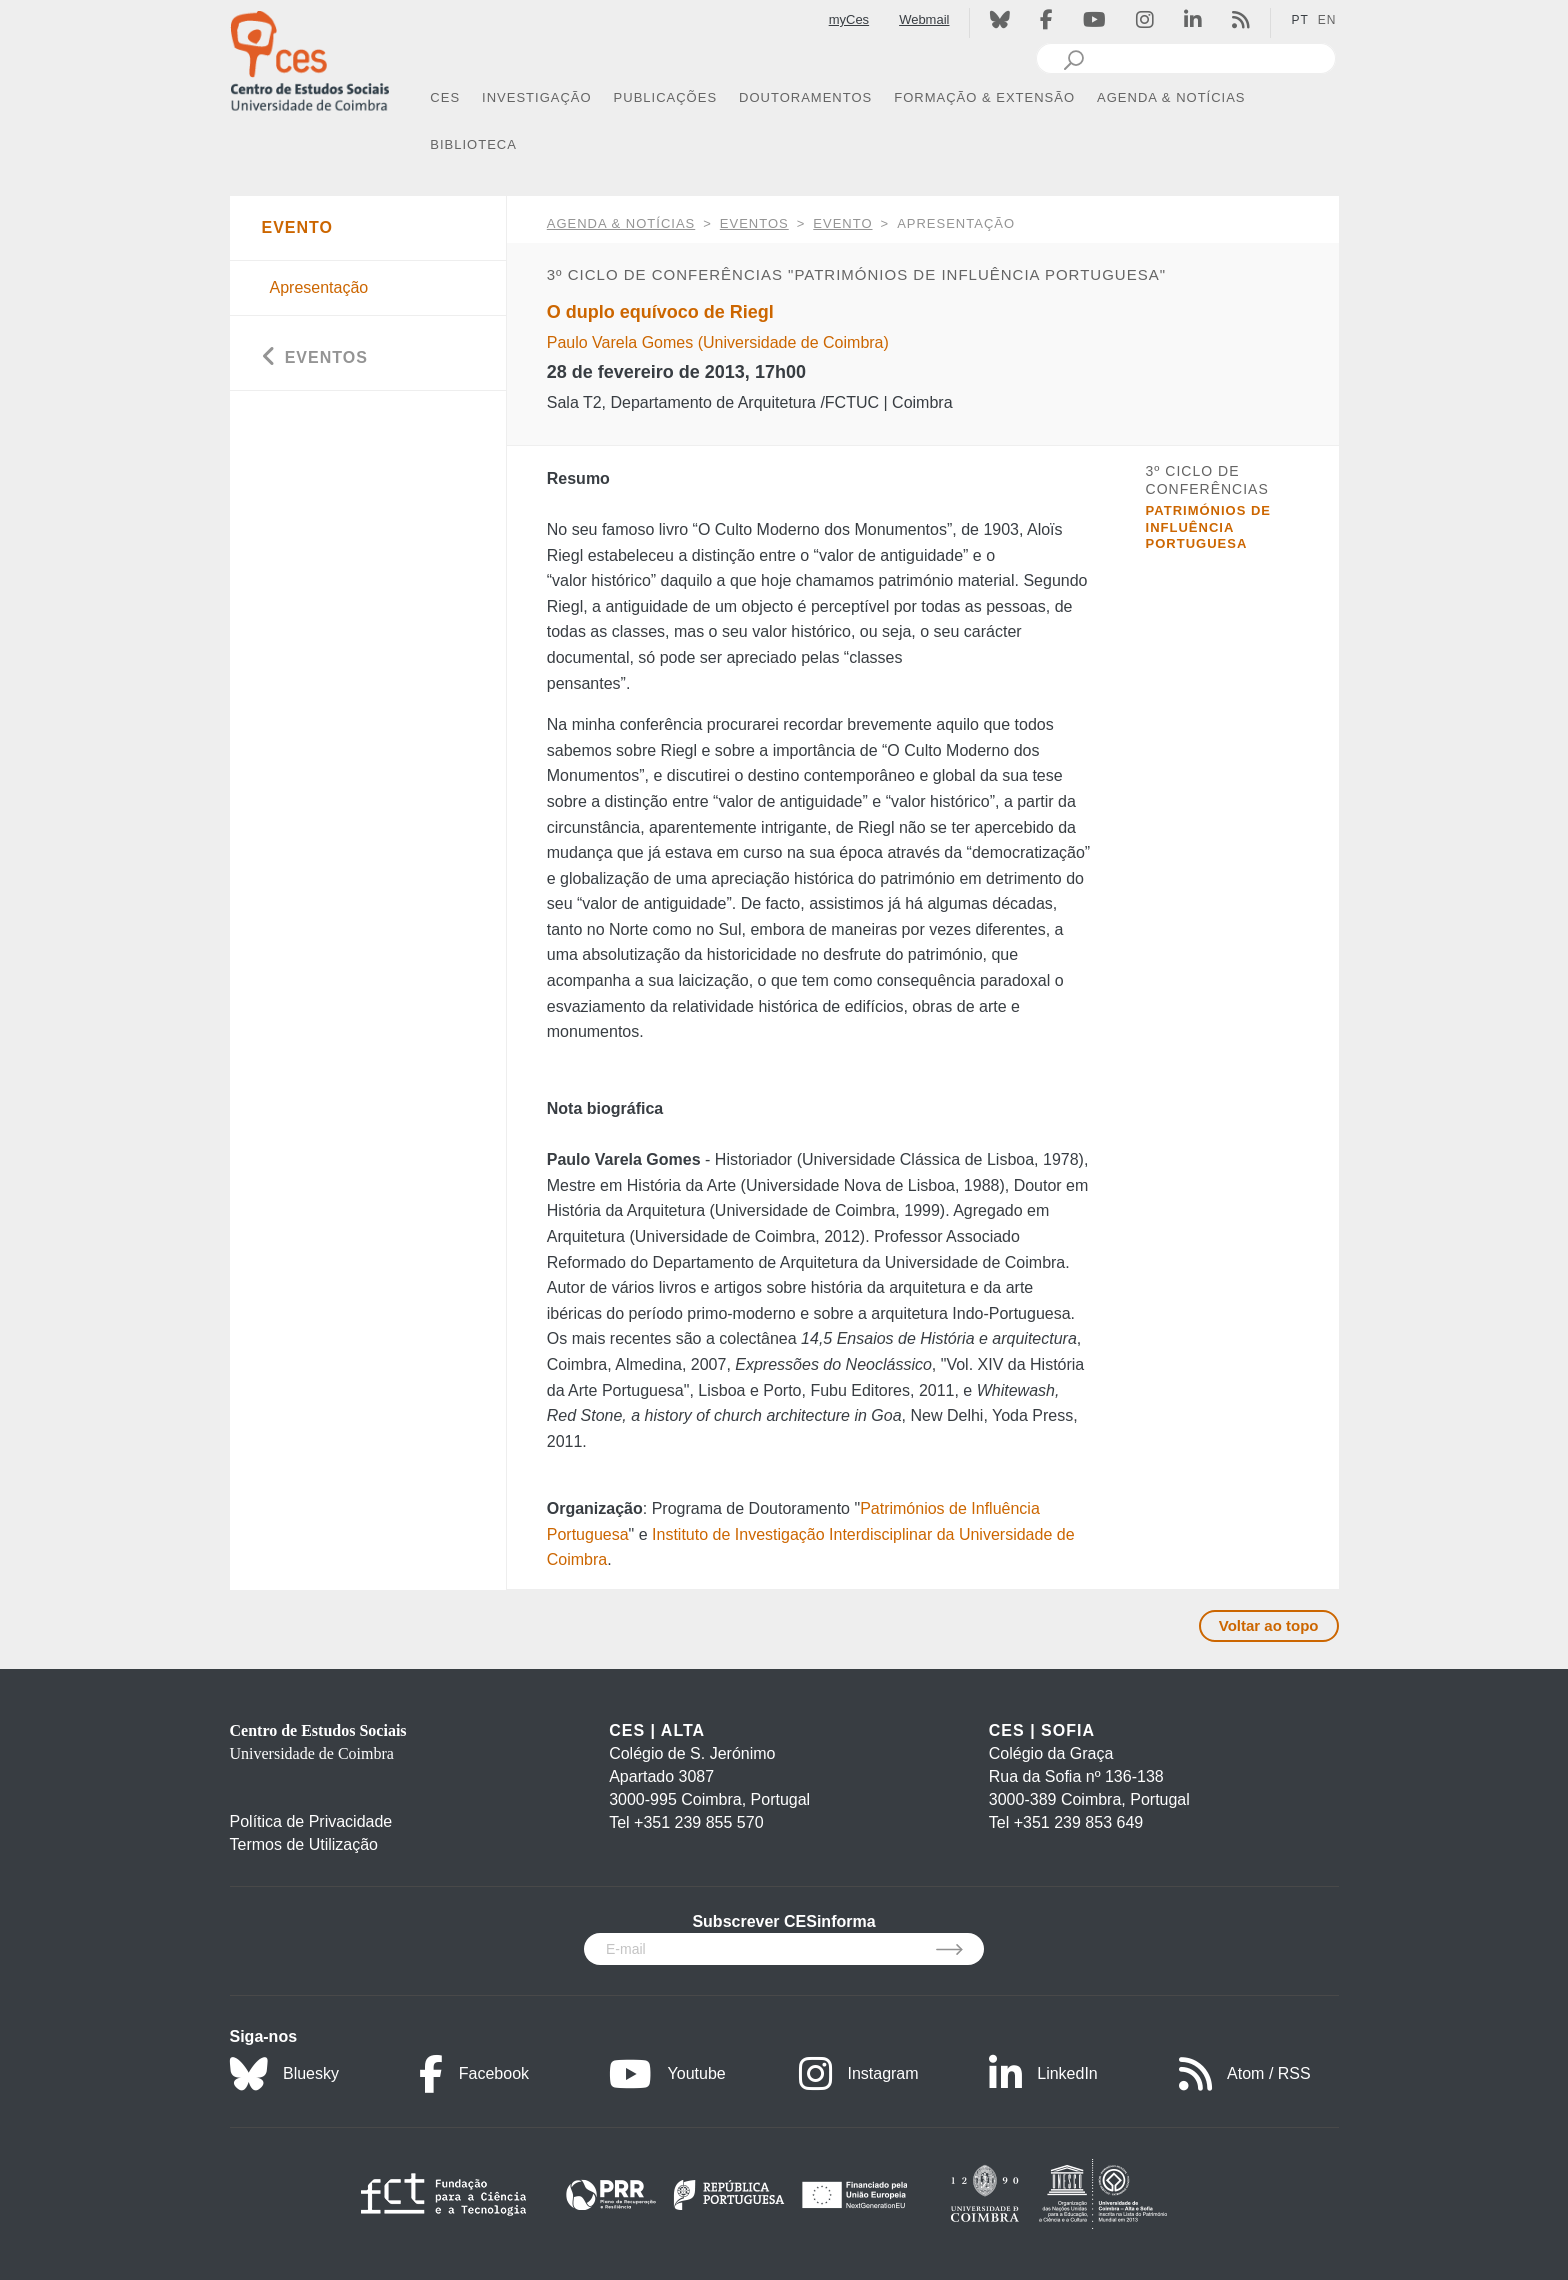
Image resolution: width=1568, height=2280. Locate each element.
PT (1299, 20)
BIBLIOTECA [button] (473, 144)
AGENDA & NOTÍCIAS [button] (1171, 97)
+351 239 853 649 (1078, 1822)
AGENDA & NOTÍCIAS (621, 223)
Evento (842, 223)
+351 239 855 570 (698, 1822)
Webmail (924, 19)
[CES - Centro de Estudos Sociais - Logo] (310, 58)
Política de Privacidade (311, 1821)
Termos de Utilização (304, 1844)
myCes (849, 19)
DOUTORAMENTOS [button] (805, 97)
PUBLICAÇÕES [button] (665, 97)
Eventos (754, 223)
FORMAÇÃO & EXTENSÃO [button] (984, 97)
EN (1327, 20)
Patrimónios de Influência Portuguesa (1208, 527)
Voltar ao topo (1269, 1625)
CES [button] (445, 97)
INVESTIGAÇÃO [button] (537, 97)
